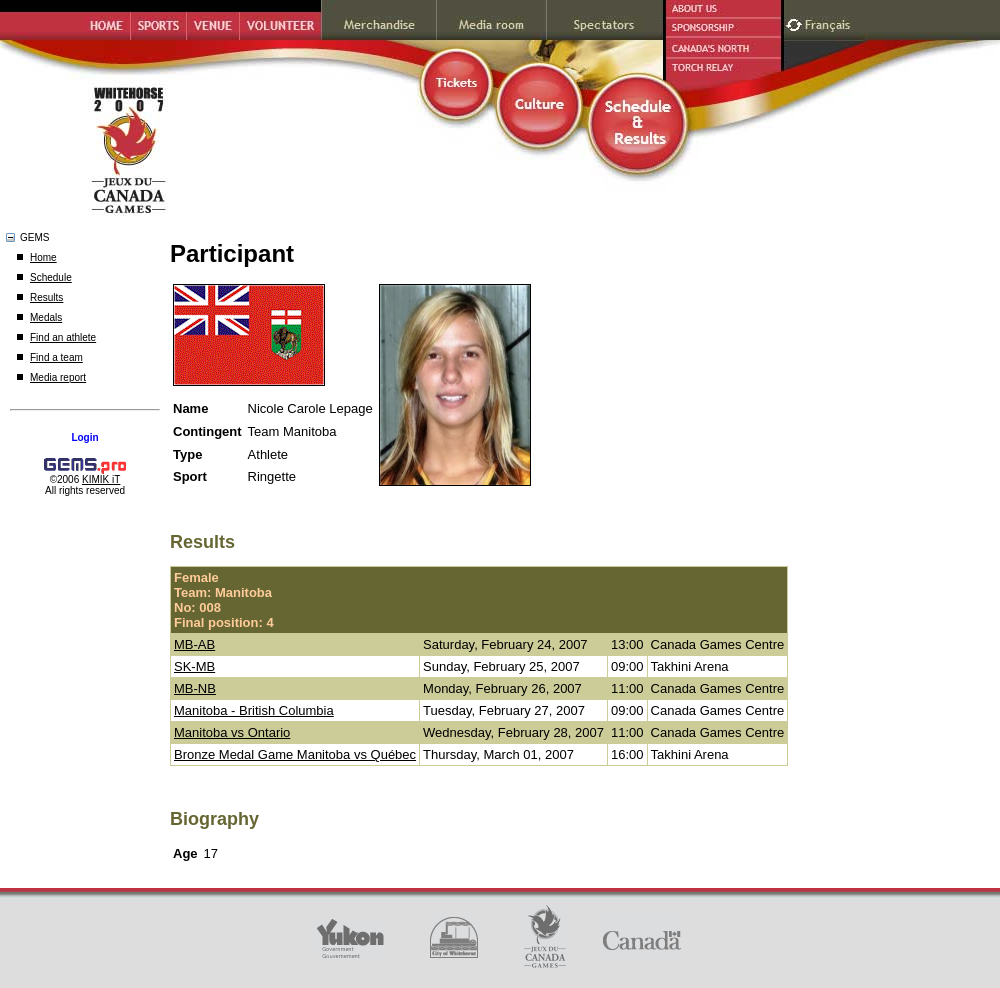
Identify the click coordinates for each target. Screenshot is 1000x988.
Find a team (56, 357)
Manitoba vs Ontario (232, 732)
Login (84, 437)
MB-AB (194, 644)
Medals (46, 317)
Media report (58, 377)
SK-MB (194, 666)
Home (43, 257)
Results (46, 297)
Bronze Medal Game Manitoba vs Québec (295, 754)
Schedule (51, 277)
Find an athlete (63, 337)
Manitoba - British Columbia (254, 710)
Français (830, 22)
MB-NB (195, 688)
